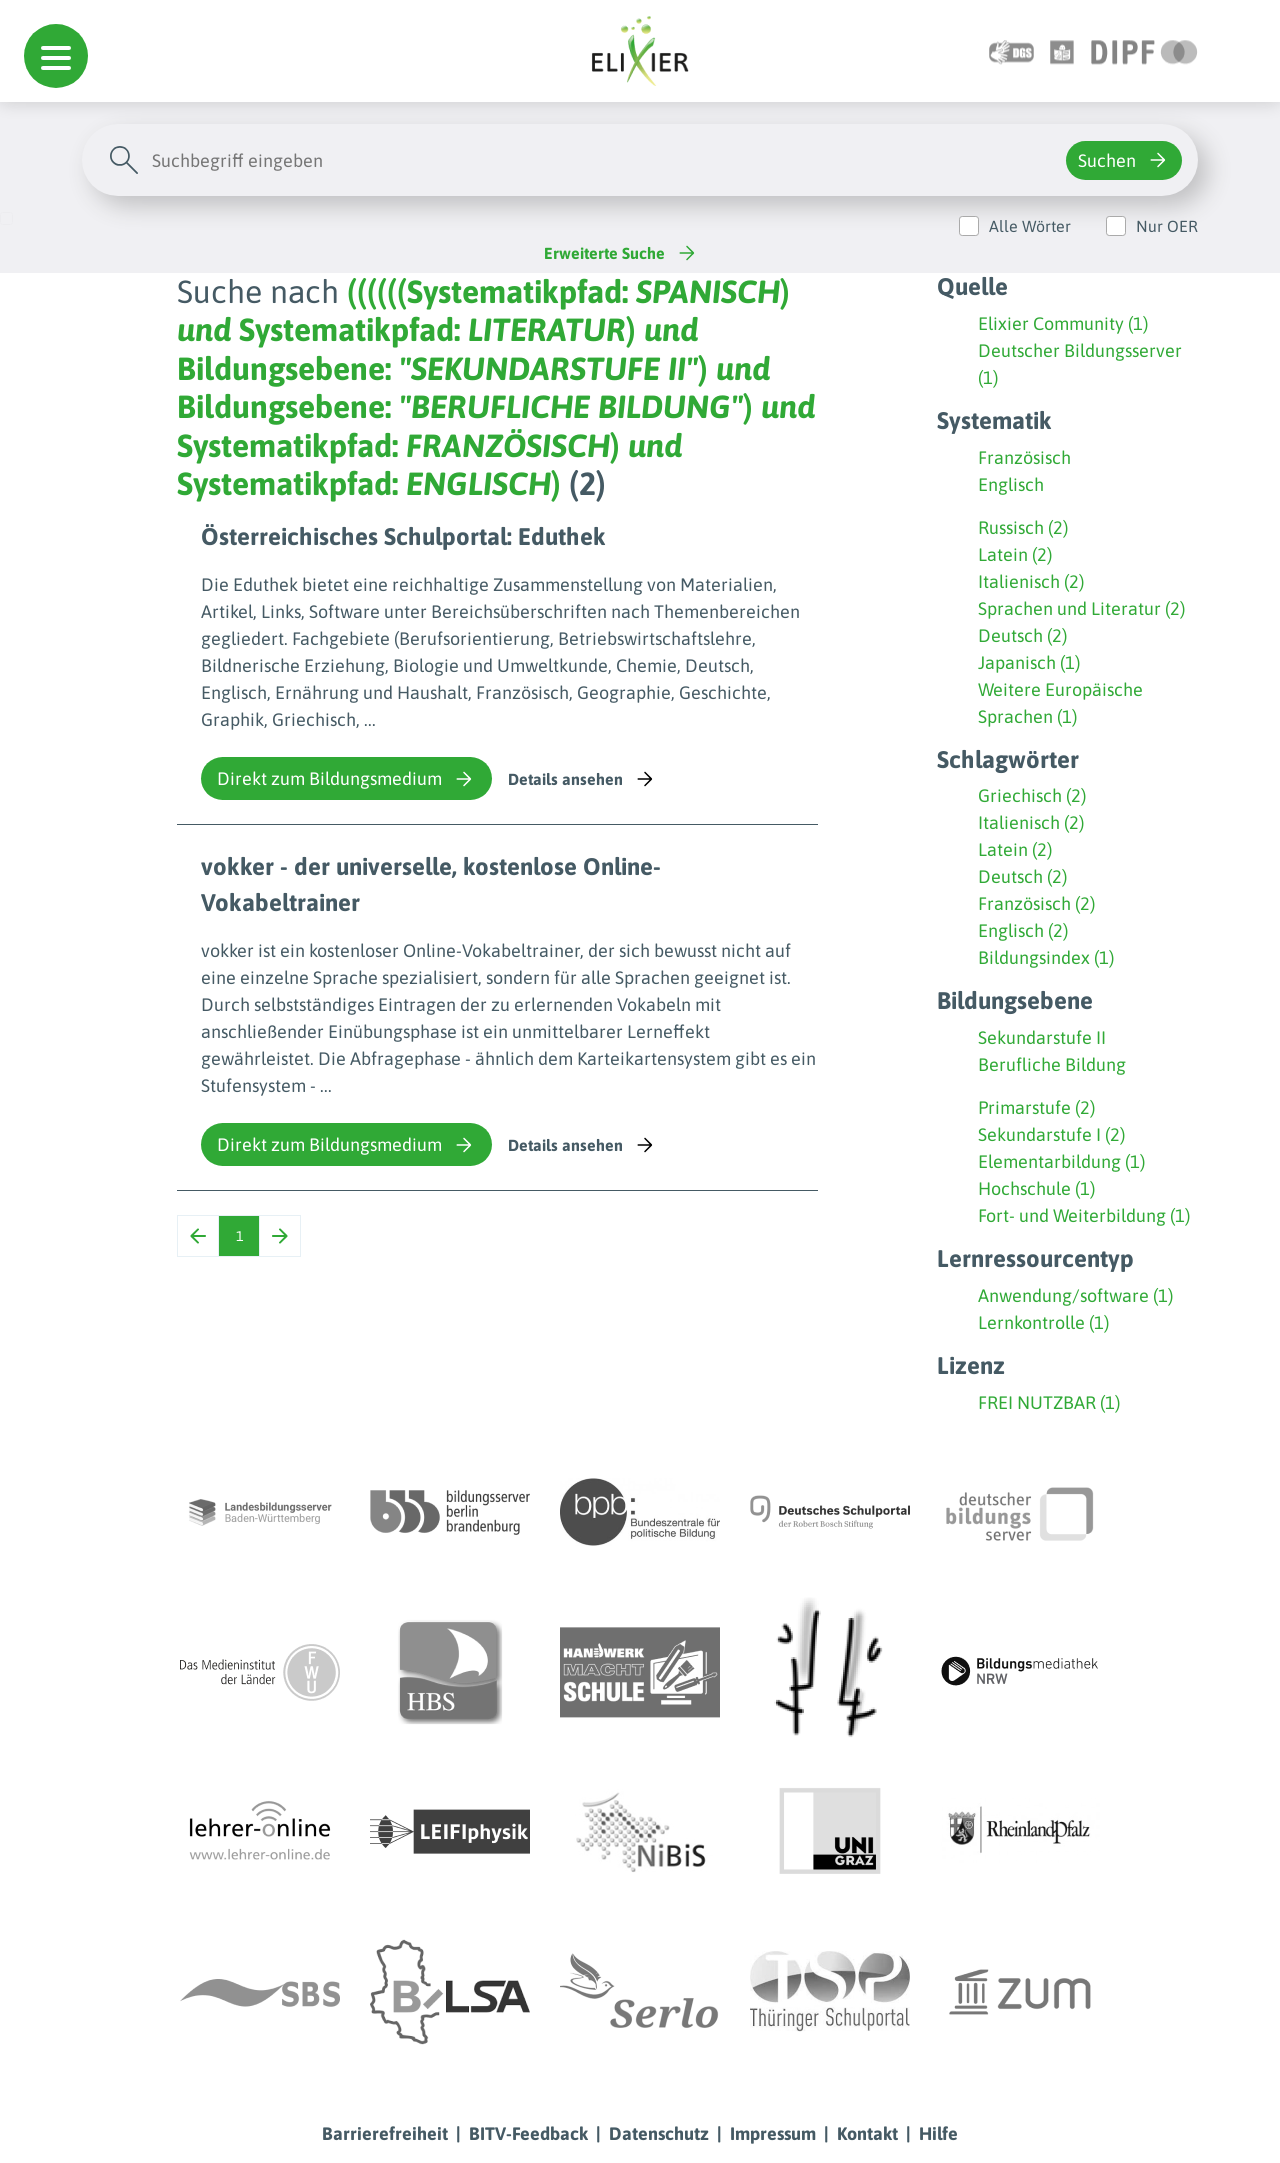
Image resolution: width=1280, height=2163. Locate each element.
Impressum (773, 2133)
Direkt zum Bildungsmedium (346, 779)
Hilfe (938, 2133)
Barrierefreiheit (385, 2133)
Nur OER (1167, 226)
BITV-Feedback (528, 2133)
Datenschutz (659, 2133)
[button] (56, 56)
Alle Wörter (1030, 226)
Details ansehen (582, 779)
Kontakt (867, 2133)
